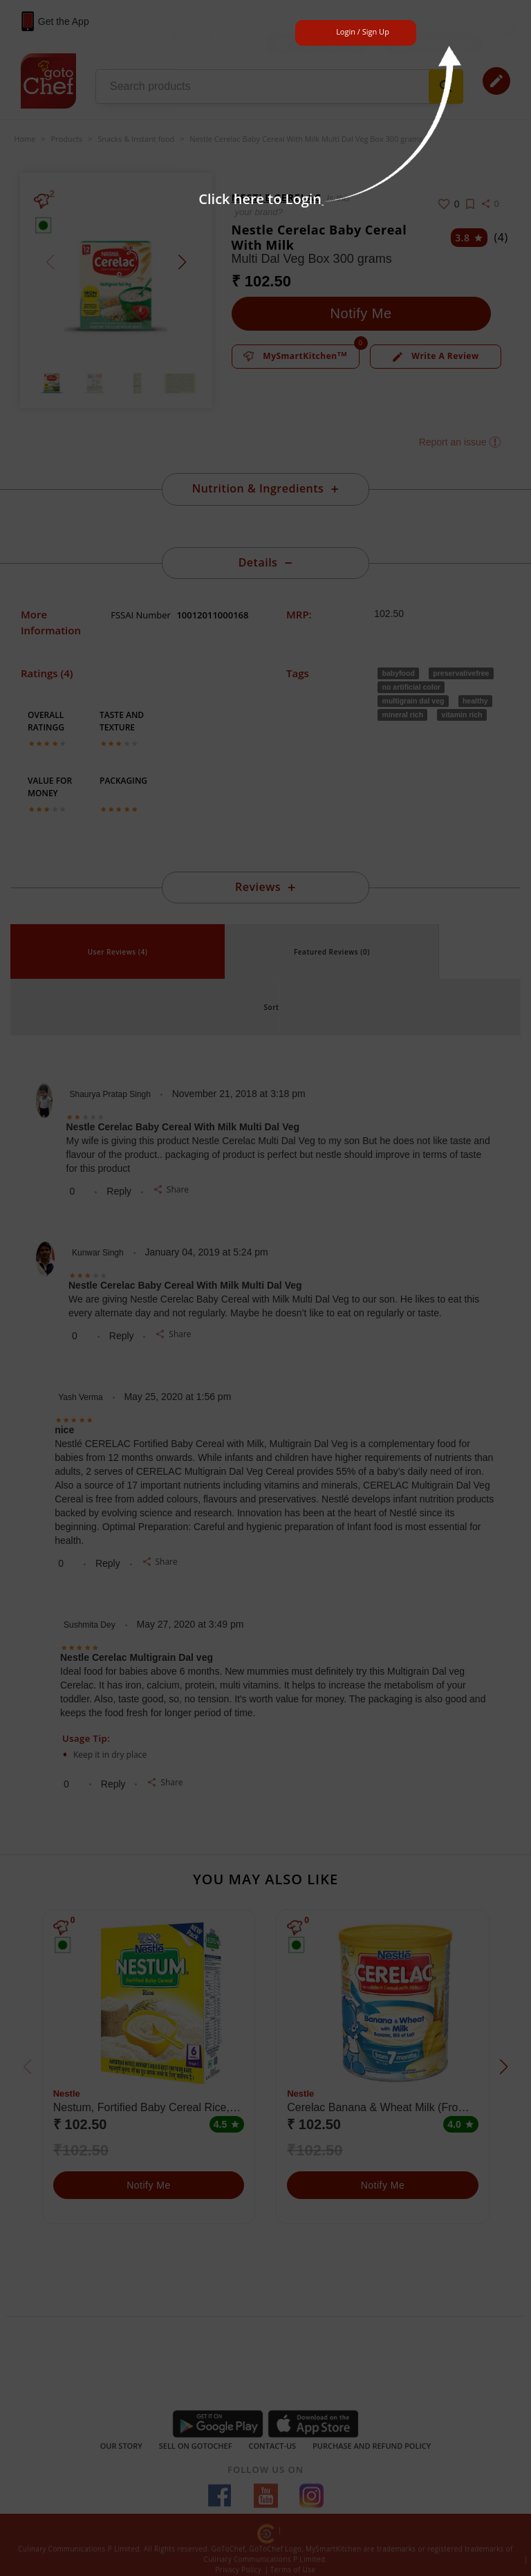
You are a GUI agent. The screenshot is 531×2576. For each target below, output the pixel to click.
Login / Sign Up (362, 31)
